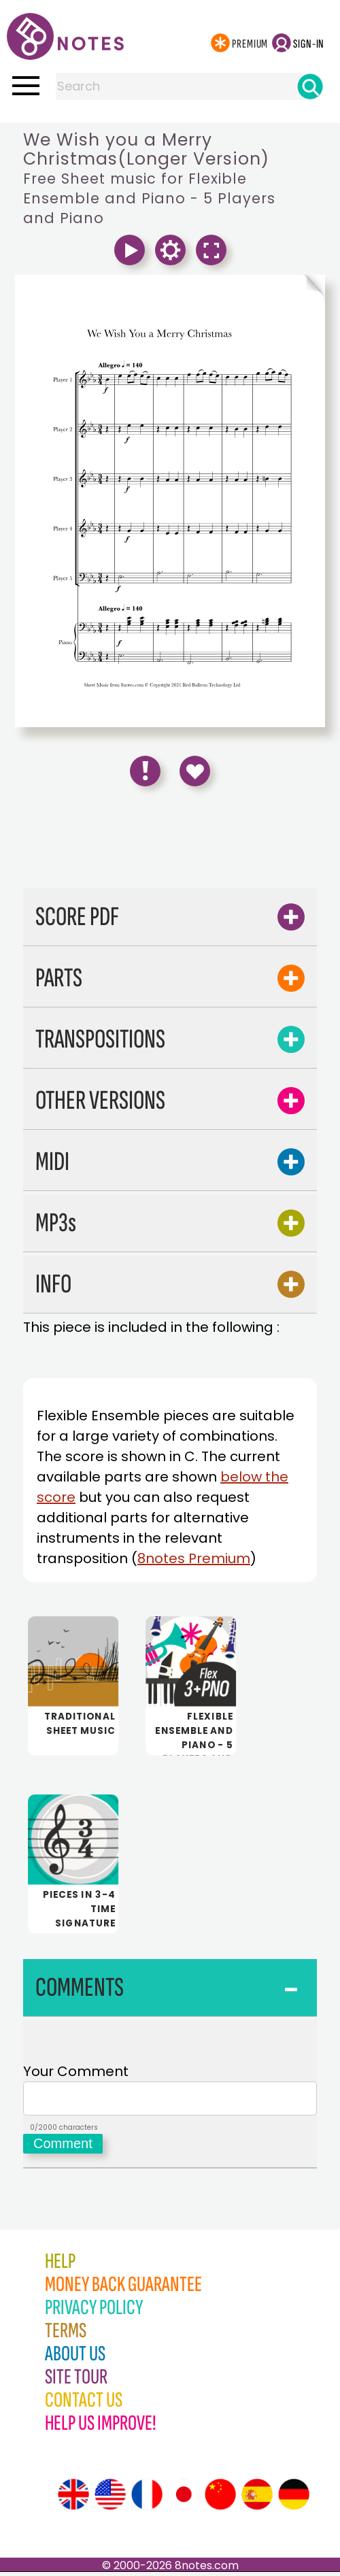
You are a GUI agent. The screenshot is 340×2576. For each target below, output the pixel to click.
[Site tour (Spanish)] (257, 2498)
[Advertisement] (170, 842)
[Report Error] (145, 771)
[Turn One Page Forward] (247, 290)
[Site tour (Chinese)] (220, 2498)
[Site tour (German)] (294, 2498)
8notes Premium (193, 1558)
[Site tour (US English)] (110, 2498)
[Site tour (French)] (147, 2498)
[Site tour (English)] (73, 2498)
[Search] (310, 86)
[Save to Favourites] (195, 771)
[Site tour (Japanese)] (184, 2498)
